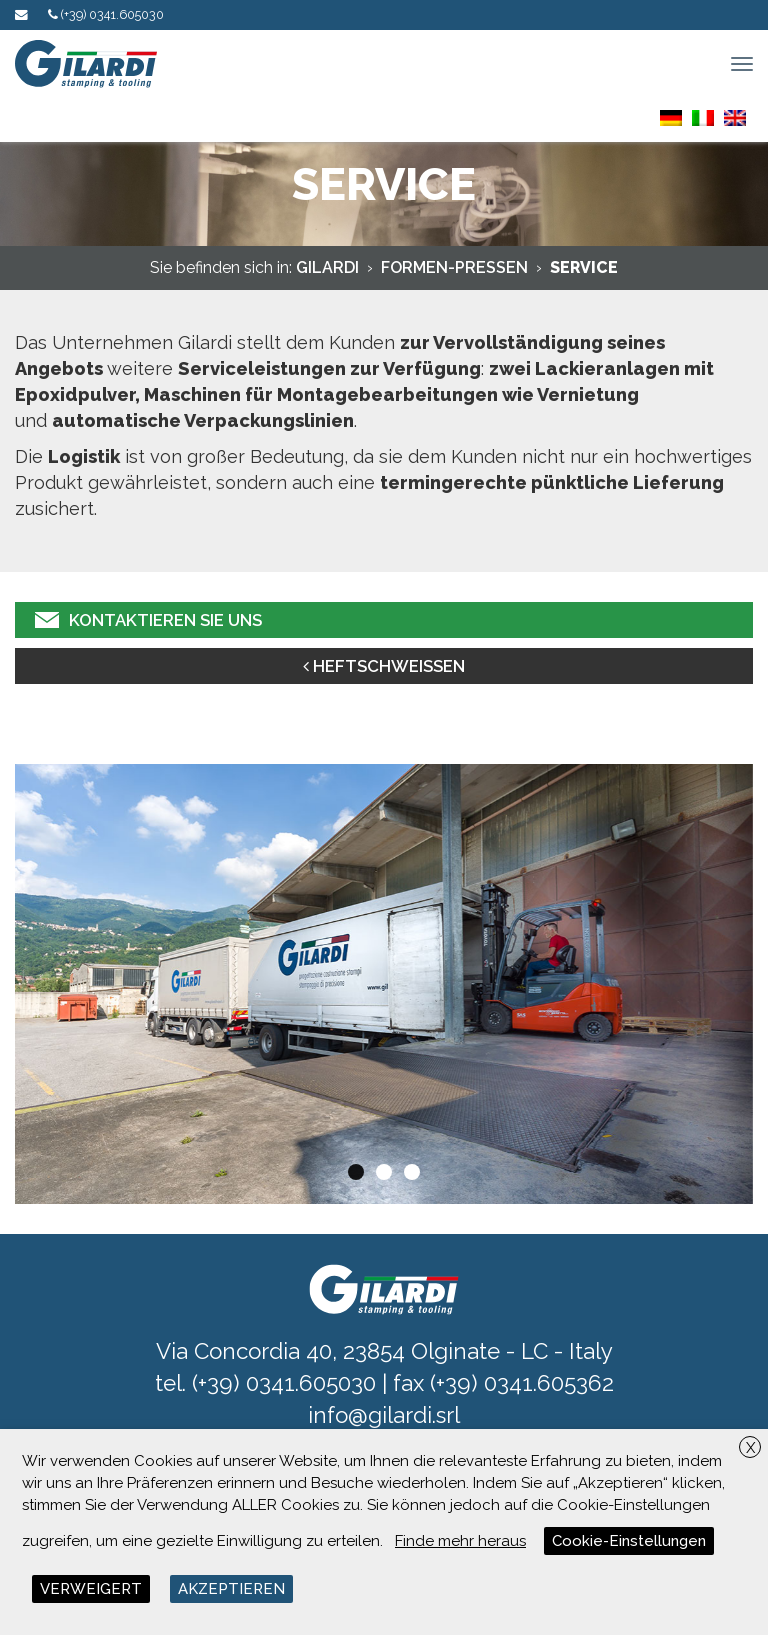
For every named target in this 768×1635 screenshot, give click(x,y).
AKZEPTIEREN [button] (231, 1589)
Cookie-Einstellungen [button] (629, 1541)
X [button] (750, 1448)
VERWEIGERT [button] (91, 1589)
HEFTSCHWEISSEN (384, 666)
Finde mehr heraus (460, 1541)
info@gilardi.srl (384, 1415)
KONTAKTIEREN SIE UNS (148, 620)
